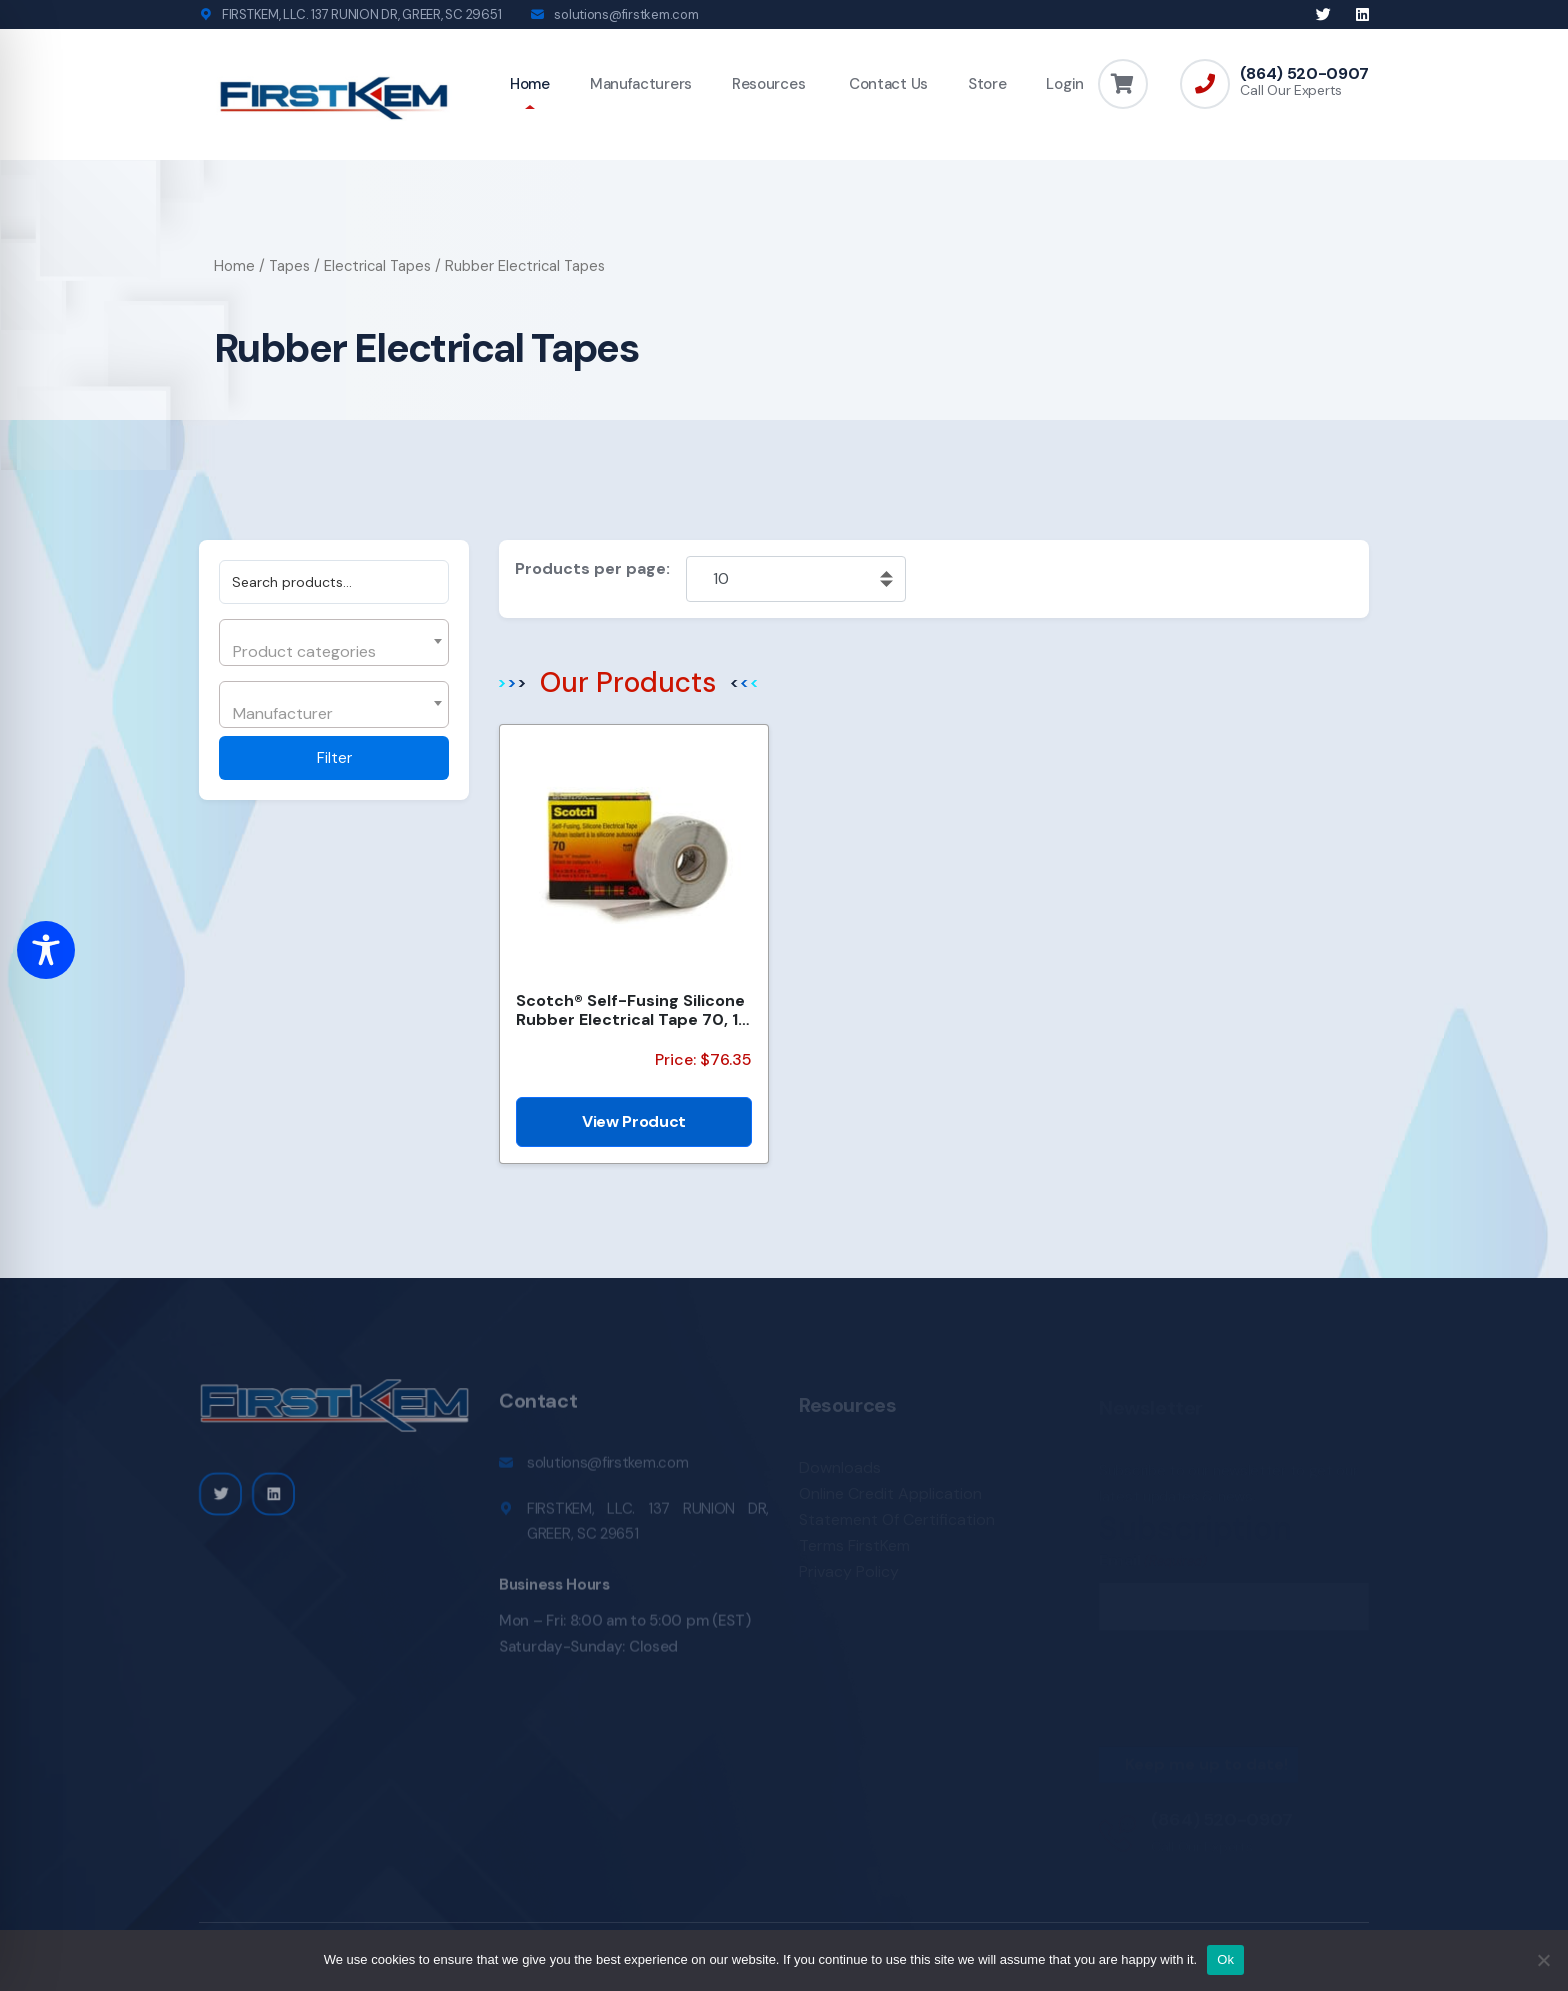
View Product (634, 1121)
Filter (334, 758)
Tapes (289, 266)
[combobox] (334, 642)
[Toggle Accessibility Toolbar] (46, 950)
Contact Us (886, 84)
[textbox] (331, 652)
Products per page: (592, 568)
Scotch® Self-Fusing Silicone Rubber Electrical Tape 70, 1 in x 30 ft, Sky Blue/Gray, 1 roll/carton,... (630, 1010)
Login (1065, 84)
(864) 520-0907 (1304, 74)
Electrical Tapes (377, 266)
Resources (768, 84)
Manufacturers (641, 84)
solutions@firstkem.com (626, 14)
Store (987, 84)
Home (530, 84)
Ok (1225, 1959)
